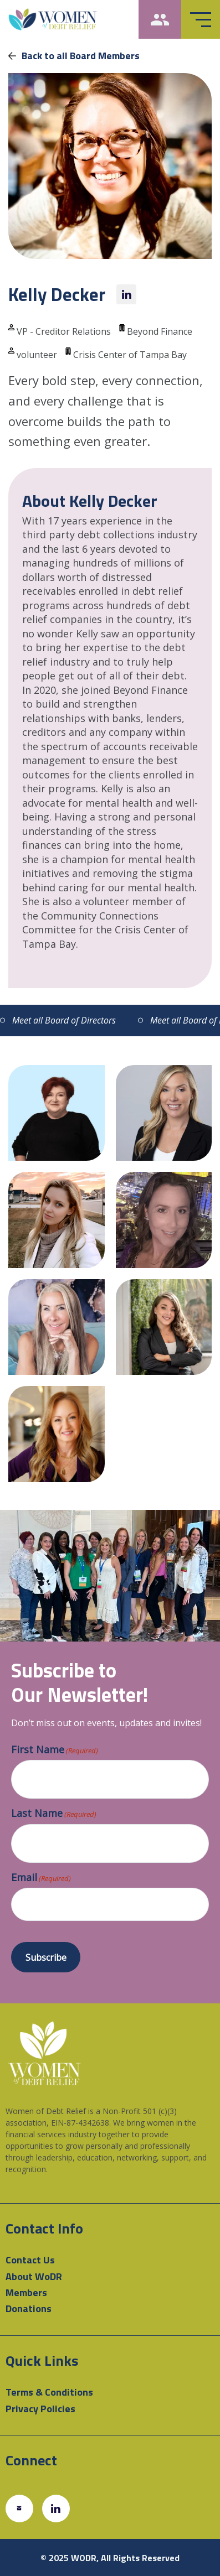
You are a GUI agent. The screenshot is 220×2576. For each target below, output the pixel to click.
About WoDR (34, 2276)
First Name (54, 1750)
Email (41, 1878)
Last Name (53, 1814)
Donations (29, 2308)
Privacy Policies (40, 2408)
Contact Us (30, 2259)
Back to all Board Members (74, 56)
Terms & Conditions (49, 2392)
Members (26, 2292)
